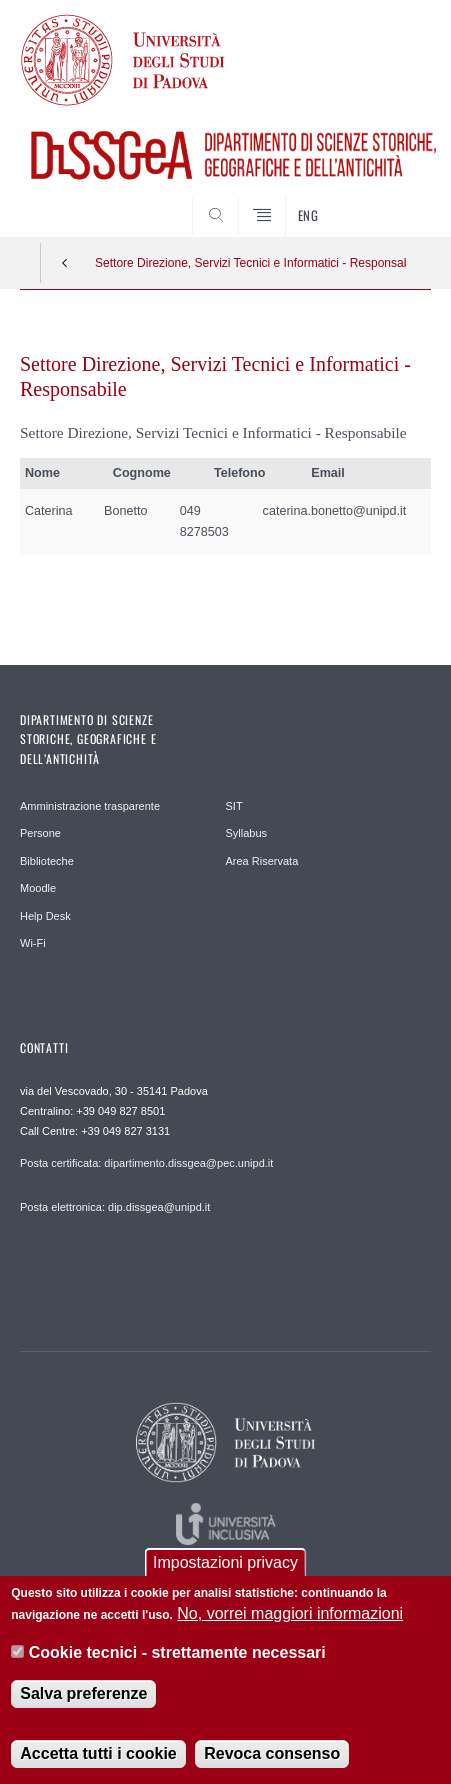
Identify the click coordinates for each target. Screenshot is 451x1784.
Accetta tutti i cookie (98, 1758)
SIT (234, 806)
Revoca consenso (272, 1758)
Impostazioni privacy (225, 1567)
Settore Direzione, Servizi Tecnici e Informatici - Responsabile (250, 263)
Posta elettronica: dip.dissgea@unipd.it (115, 1207)
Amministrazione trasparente (90, 806)
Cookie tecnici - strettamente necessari (177, 1657)
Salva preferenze (83, 1698)
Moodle (38, 888)
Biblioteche (47, 861)
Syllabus (247, 833)
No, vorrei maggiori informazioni (290, 1618)
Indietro (65, 263)
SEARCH (394, 199)
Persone (40, 833)
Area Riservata (262, 861)
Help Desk (45, 916)
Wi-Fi (33, 943)
